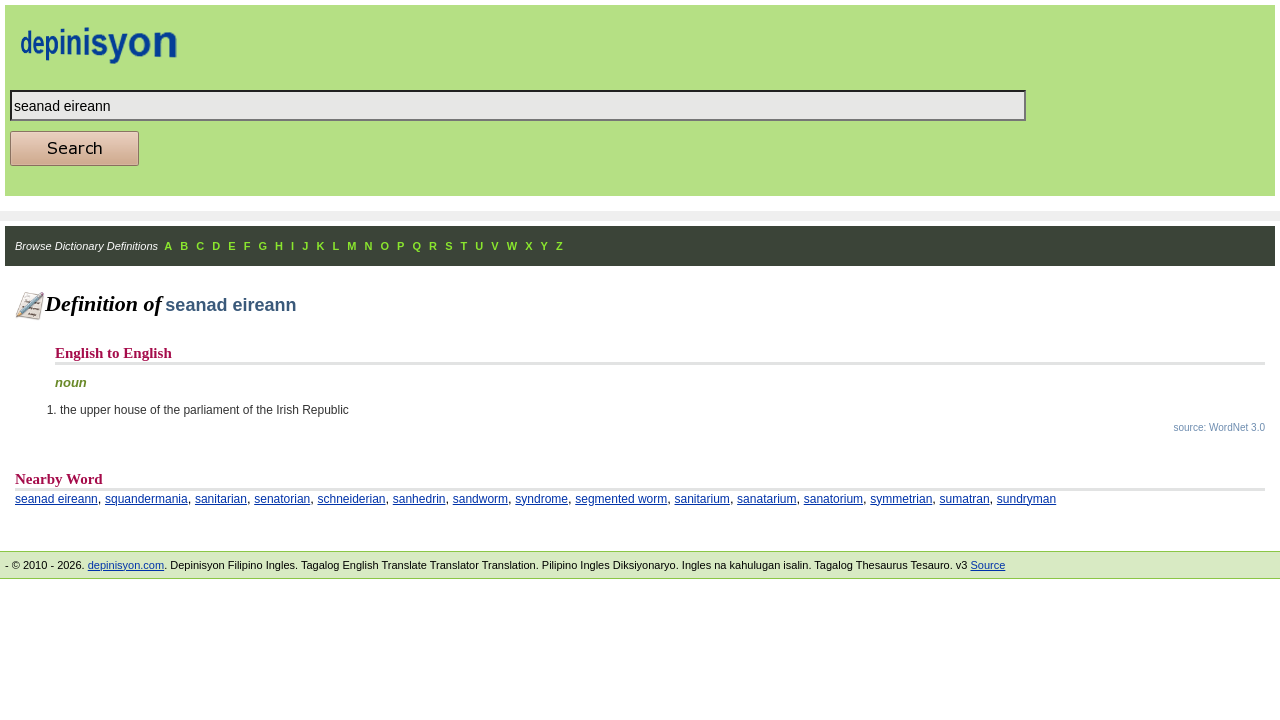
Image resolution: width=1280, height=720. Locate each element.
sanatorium (833, 499)
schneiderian (351, 499)
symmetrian (901, 499)
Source (987, 565)
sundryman (1026, 499)
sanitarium (702, 499)
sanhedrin (419, 499)
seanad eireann (56, 499)
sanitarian (221, 499)
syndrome (541, 499)
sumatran (965, 499)
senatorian (282, 499)
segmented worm (621, 499)
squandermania (146, 499)
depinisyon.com (126, 565)
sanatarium (766, 499)
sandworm (480, 499)
